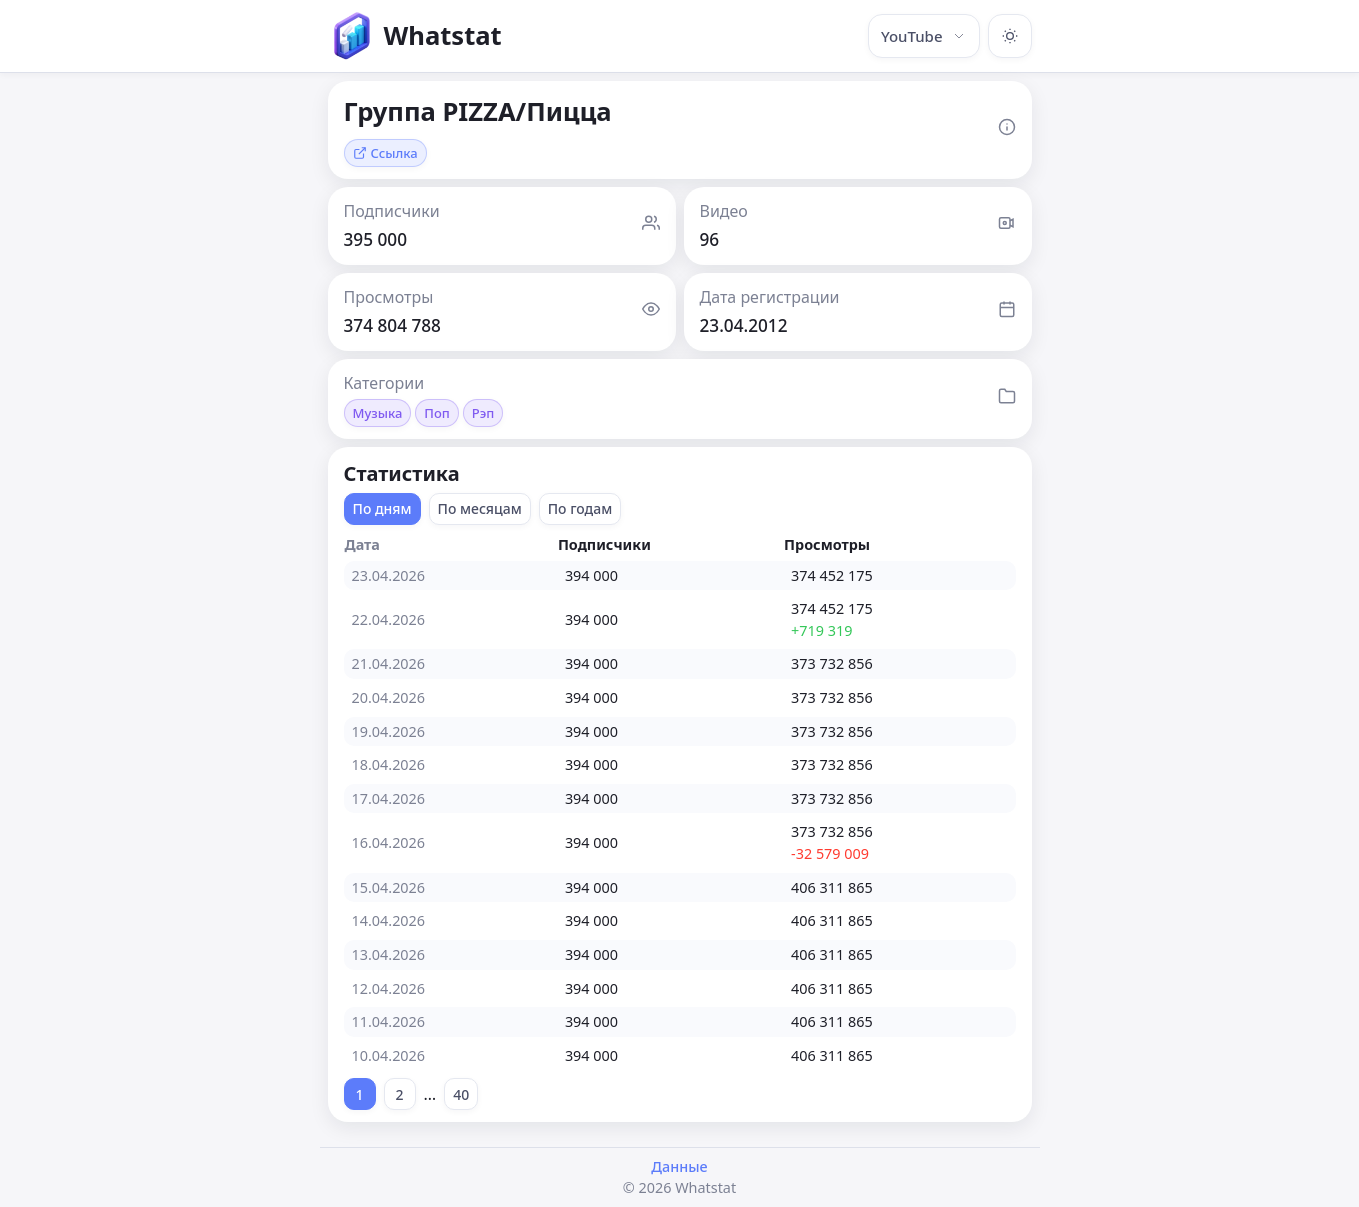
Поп (437, 413)
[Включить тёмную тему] (1010, 36)
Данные (679, 1166)
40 (461, 1094)
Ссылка (385, 153)
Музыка (378, 413)
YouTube (924, 36)
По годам (580, 508)
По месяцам (480, 508)
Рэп (483, 413)
